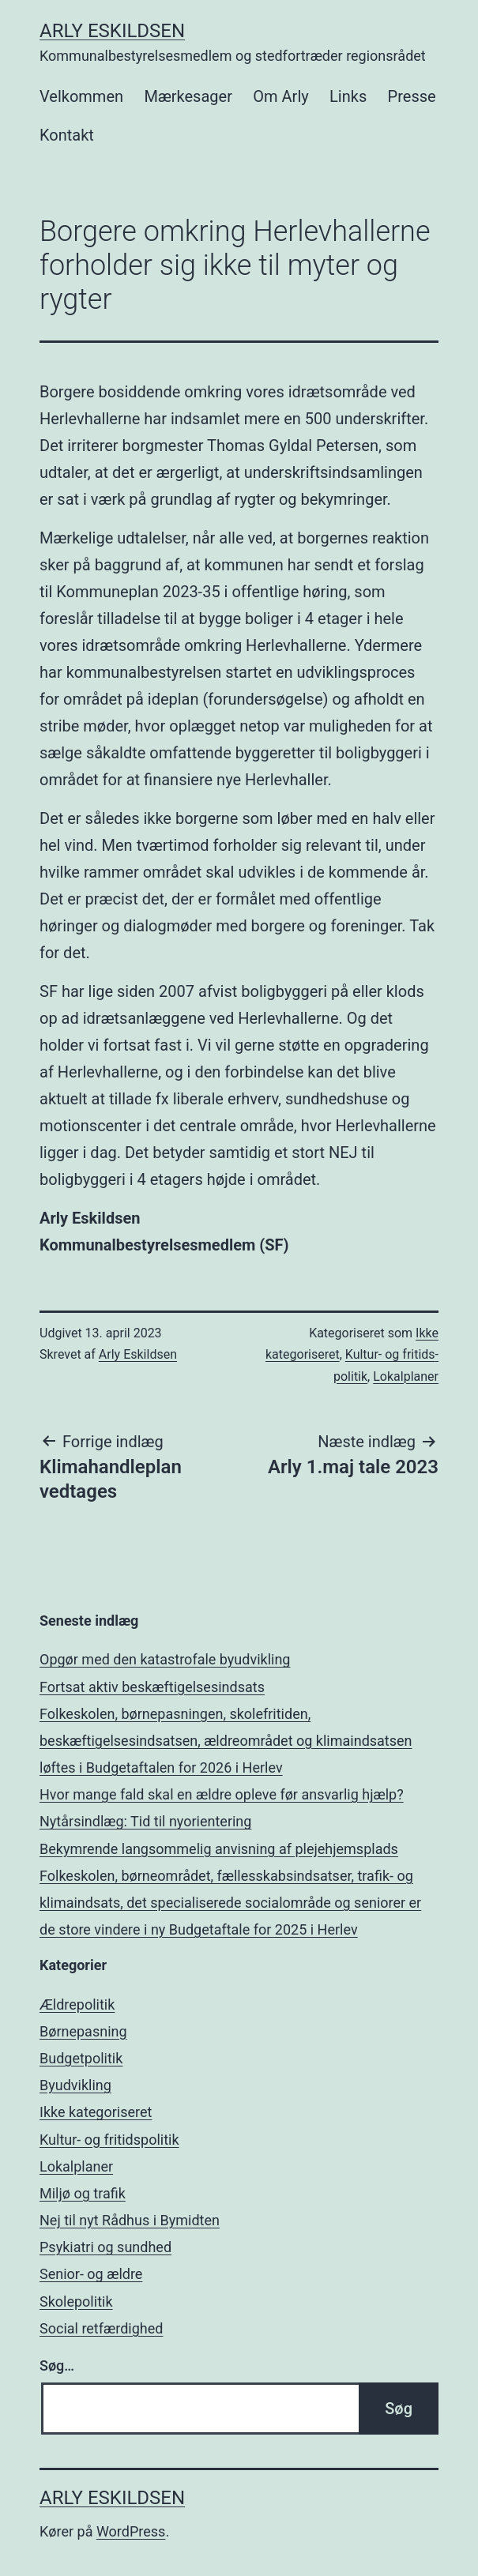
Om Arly (280, 96)
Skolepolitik (76, 2301)
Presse (412, 96)
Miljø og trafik (83, 2193)
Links (348, 96)
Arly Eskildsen (112, 31)
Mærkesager (188, 96)
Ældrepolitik (77, 2004)
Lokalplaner (405, 1376)
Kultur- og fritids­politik (109, 2139)
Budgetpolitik (81, 2058)
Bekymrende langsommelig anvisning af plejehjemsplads (219, 1849)
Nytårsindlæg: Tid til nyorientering (145, 1821)
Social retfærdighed (101, 2328)
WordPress (130, 2531)
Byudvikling (75, 2085)
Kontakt (67, 135)
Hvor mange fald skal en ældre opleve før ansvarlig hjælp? (222, 1794)
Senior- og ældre (91, 2274)
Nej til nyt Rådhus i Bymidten (130, 2220)
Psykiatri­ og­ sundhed (105, 2247)
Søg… (57, 2365)
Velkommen (81, 96)
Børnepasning (83, 2031)
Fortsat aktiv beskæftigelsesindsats (152, 1687)
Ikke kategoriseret (96, 2112)
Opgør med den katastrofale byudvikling (165, 1659)
